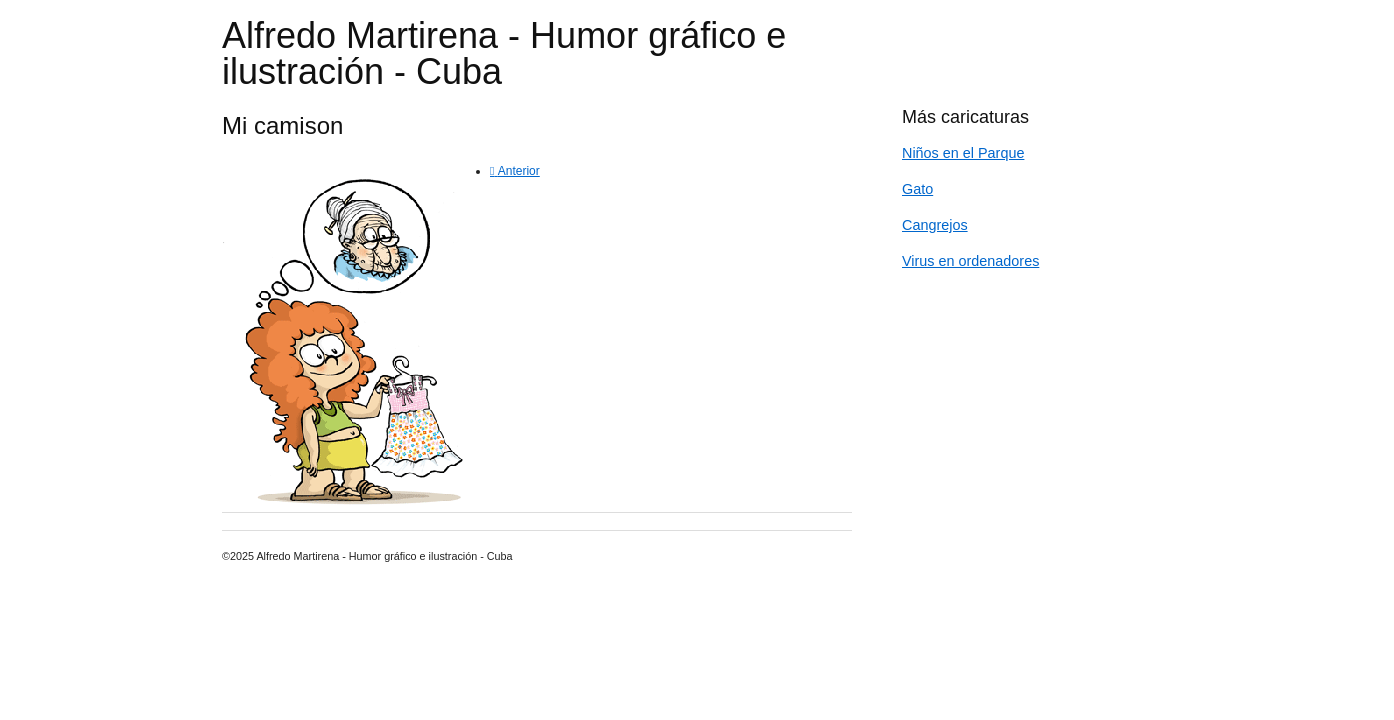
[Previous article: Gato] (515, 171)
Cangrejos (935, 225)
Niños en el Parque (963, 153)
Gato (917, 189)
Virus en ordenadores (970, 261)
